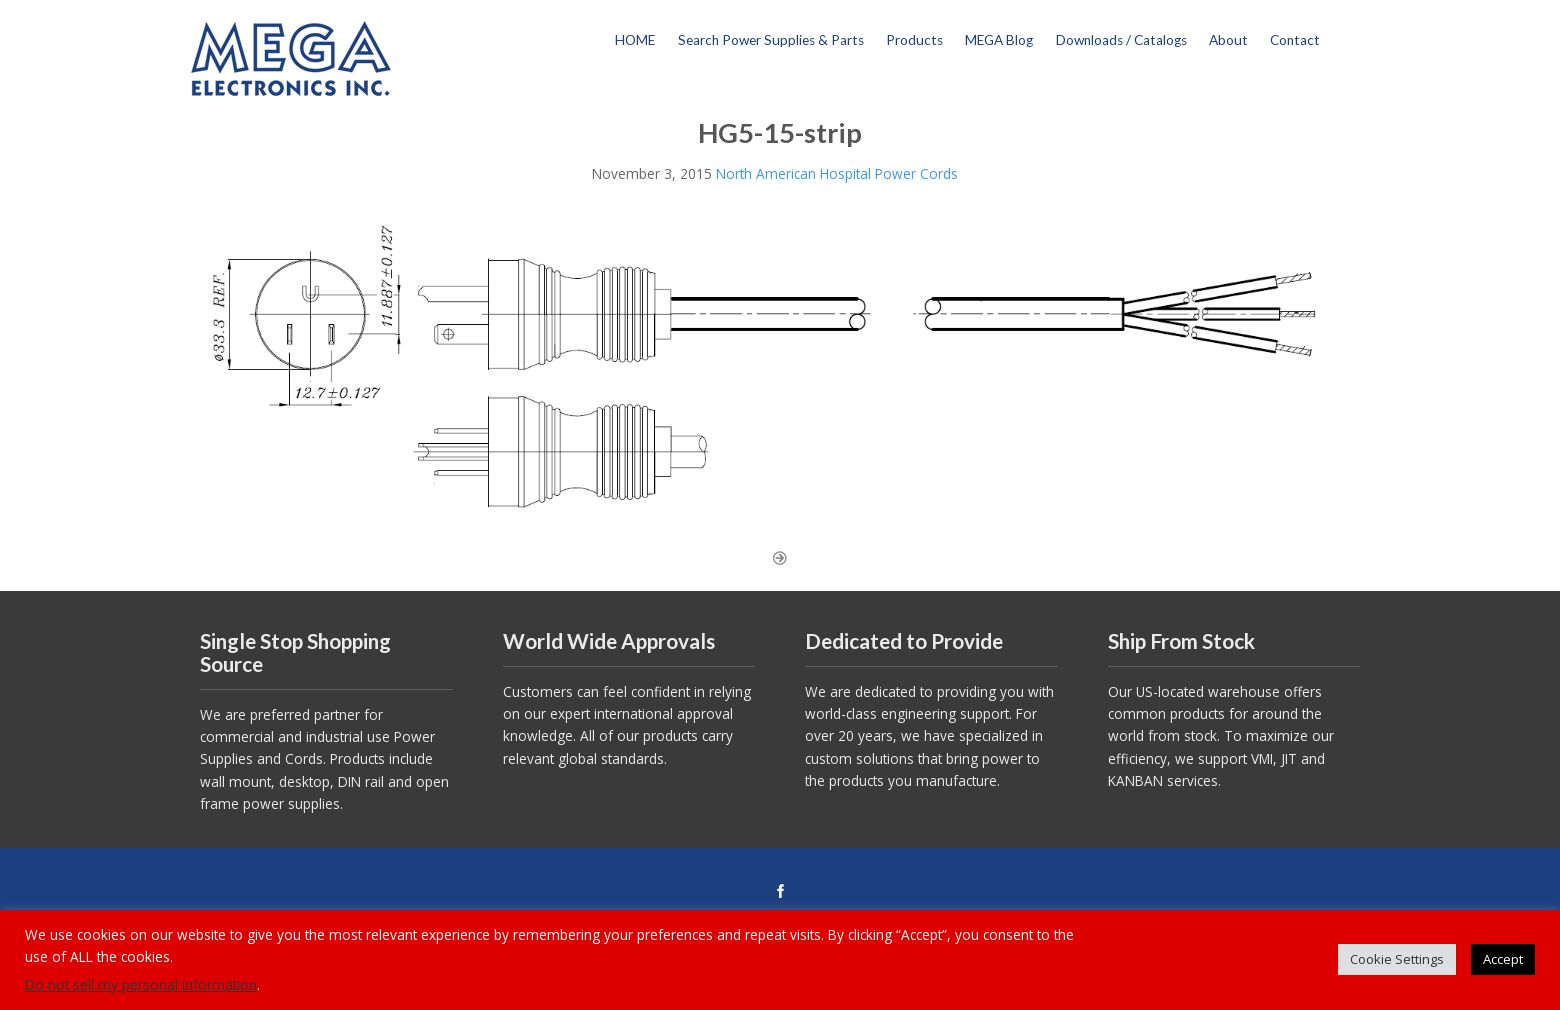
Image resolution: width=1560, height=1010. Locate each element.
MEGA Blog (999, 40)
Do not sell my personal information (141, 984)
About (1228, 40)
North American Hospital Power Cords (837, 173)
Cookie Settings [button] (1397, 959)
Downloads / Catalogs (1121, 40)
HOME (635, 40)
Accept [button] (1503, 959)
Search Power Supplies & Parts (771, 40)
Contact (1295, 40)
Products (914, 40)
